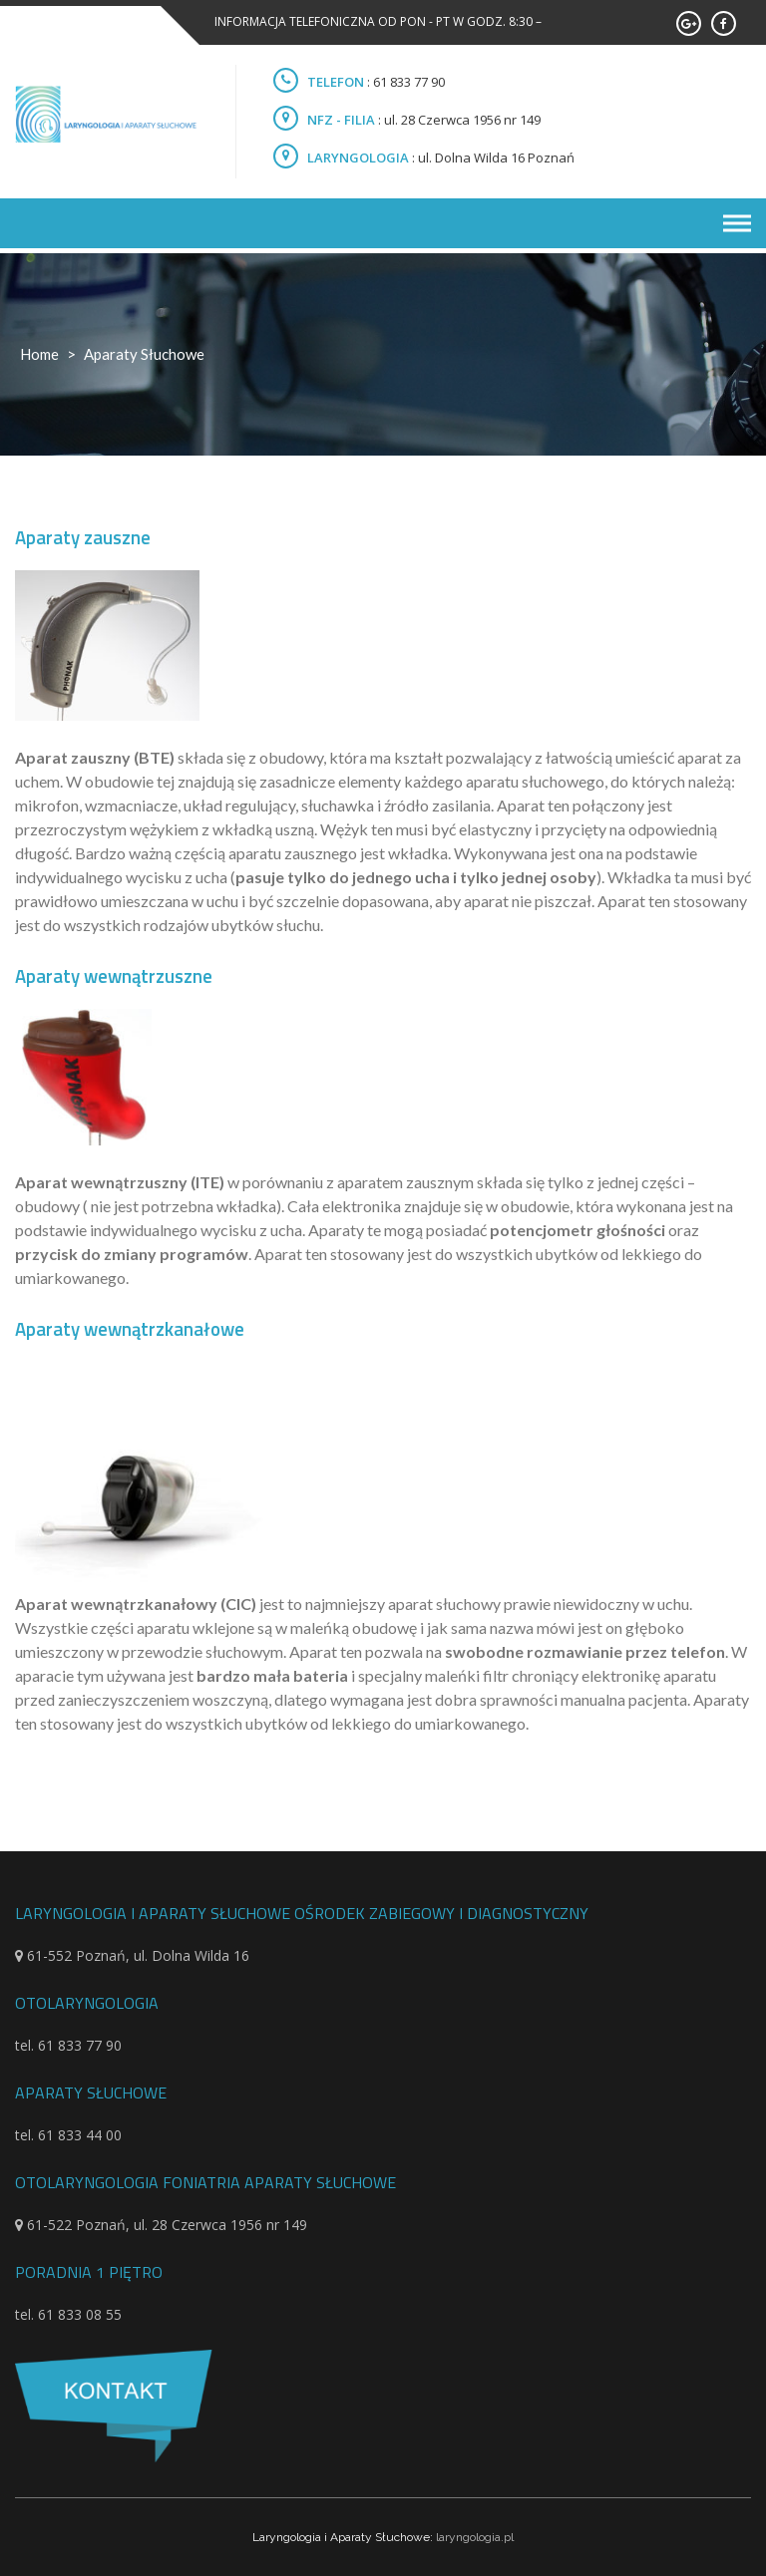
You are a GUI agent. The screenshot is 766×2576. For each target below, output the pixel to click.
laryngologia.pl (475, 2537)
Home (39, 354)
